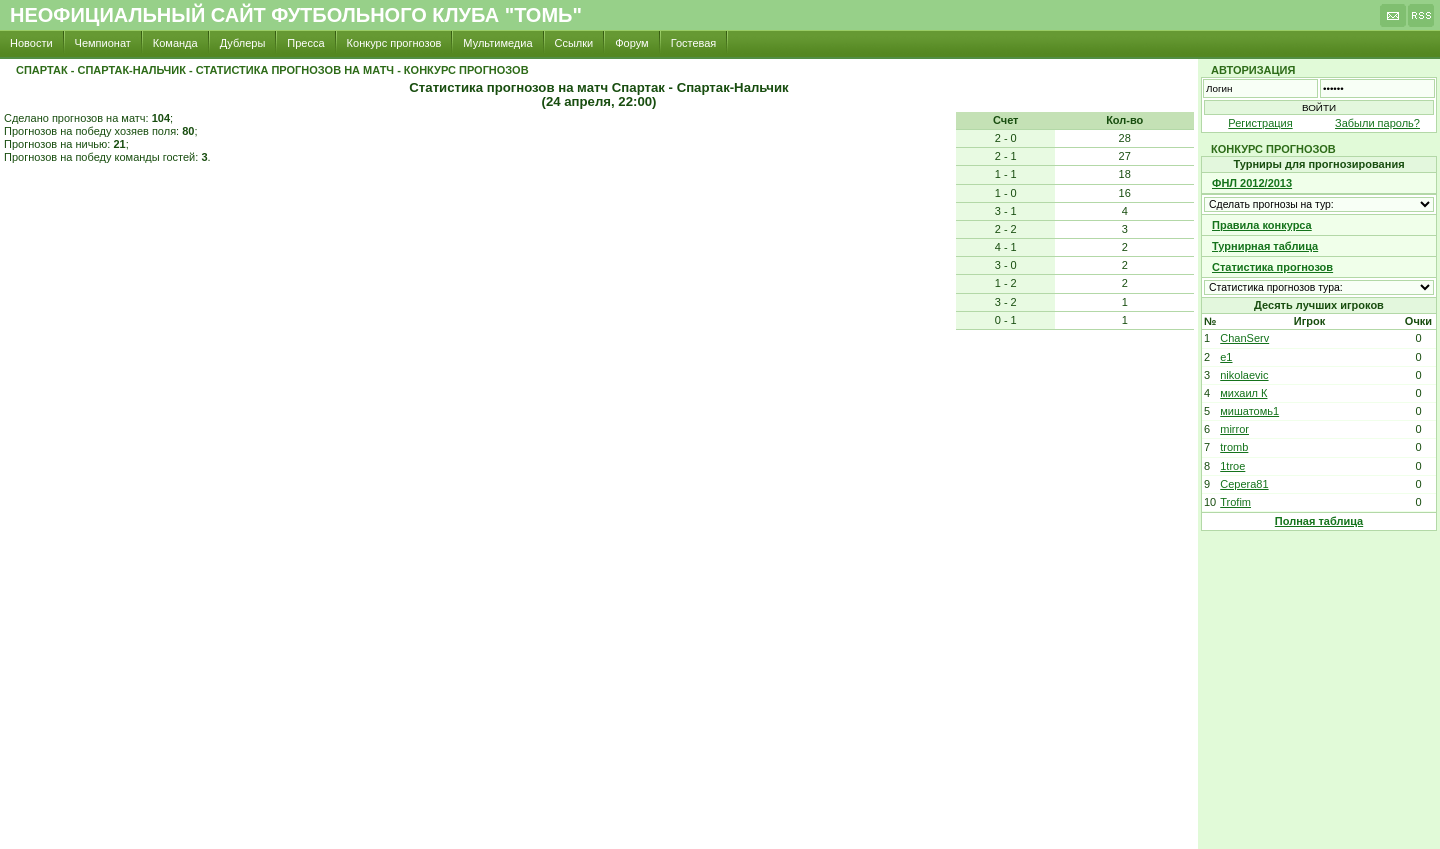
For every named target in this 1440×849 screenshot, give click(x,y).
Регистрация (1260, 123)
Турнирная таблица (1265, 246)
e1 (1226, 357)
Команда (175, 43)
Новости (31, 43)
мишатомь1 (1249, 411)
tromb (1234, 447)
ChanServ (1244, 338)
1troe (1232, 466)
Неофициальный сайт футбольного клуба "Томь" (296, 15)
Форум (631, 43)
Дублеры (243, 43)
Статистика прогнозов (1272, 267)
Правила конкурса (1262, 225)
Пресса (305, 43)
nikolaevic (1244, 375)
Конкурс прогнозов (394, 43)
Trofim (1235, 502)
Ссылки (574, 43)
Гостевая (694, 43)
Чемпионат (103, 43)
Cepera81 (1244, 484)
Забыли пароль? (1377, 123)
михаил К (1243, 393)
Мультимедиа (497, 43)
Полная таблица (1319, 521)
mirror (1234, 429)
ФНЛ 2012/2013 (1252, 183)
